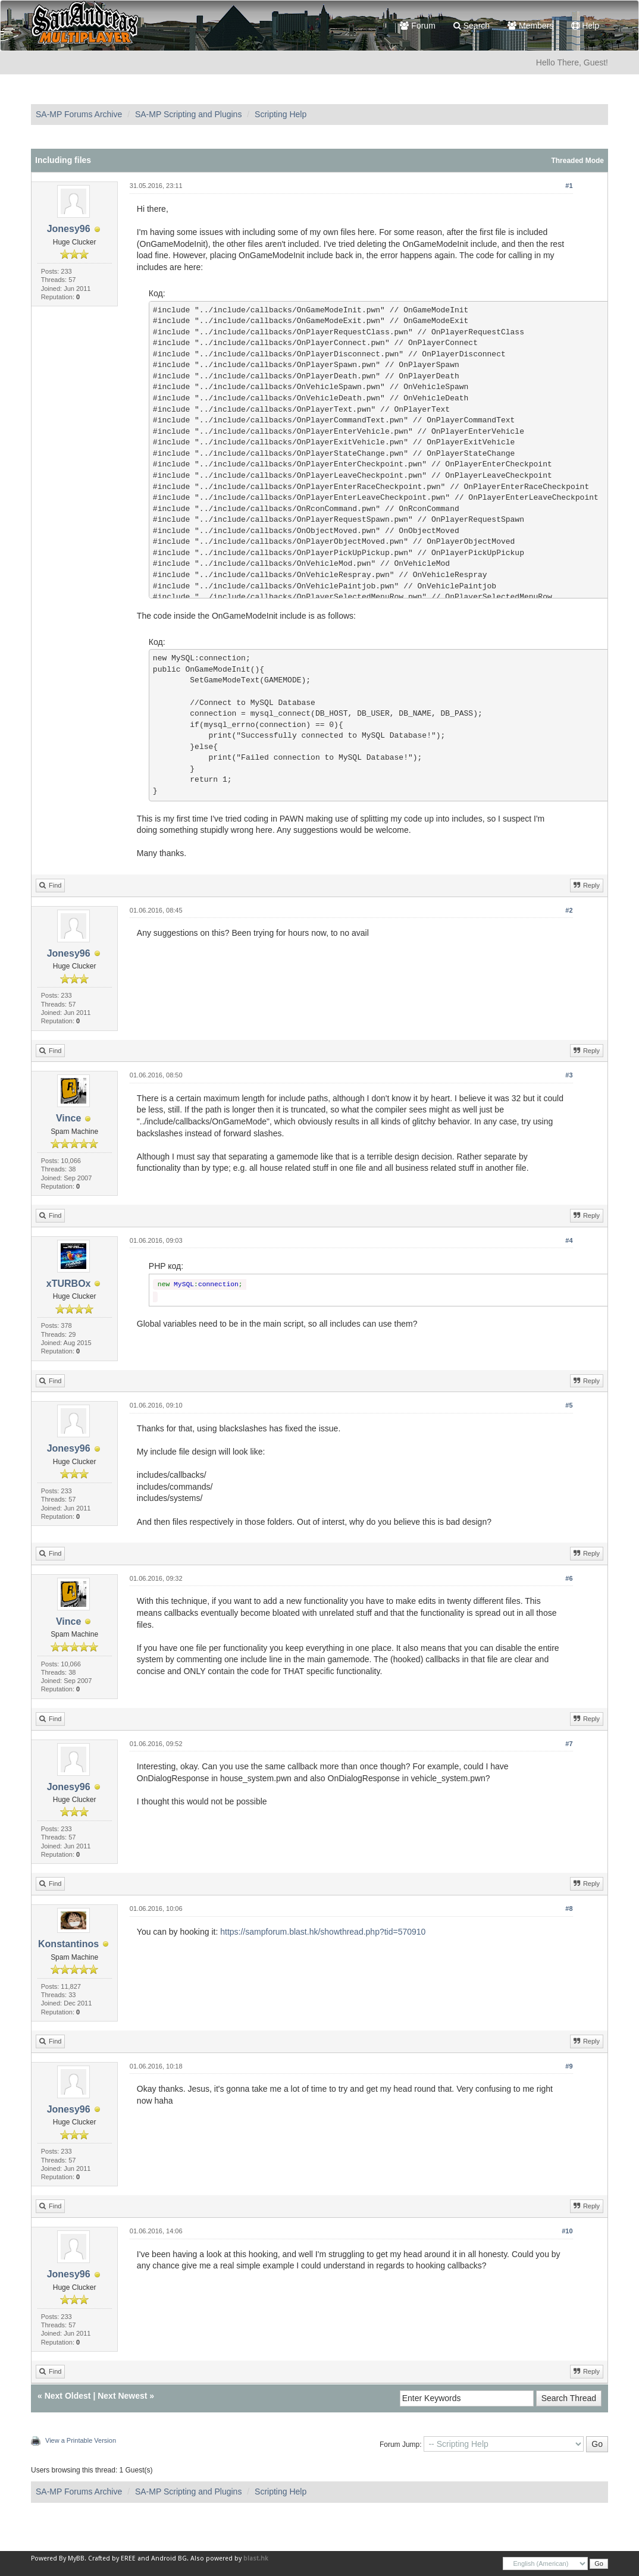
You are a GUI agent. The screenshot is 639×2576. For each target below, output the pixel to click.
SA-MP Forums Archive (79, 114)
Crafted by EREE (112, 2558)
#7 (568, 1743)
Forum (417, 25)
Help (585, 25)
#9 (568, 2066)
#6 (568, 1578)
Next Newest (122, 2395)
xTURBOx (68, 1283)
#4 (568, 1240)
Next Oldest (68, 2395)
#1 (568, 185)
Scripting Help (280, 114)
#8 (568, 1908)
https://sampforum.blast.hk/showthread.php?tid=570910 (322, 1931)
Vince (68, 1118)
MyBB (76, 2558)
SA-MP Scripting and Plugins (188, 114)
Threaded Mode (577, 160)
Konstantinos (68, 1944)
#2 (568, 910)
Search (471, 25)
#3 (568, 1075)
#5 (568, 1405)
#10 (567, 2231)
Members (530, 25)
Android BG (169, 2558)
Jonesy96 (68, 229)
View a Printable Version (80, 2440)
